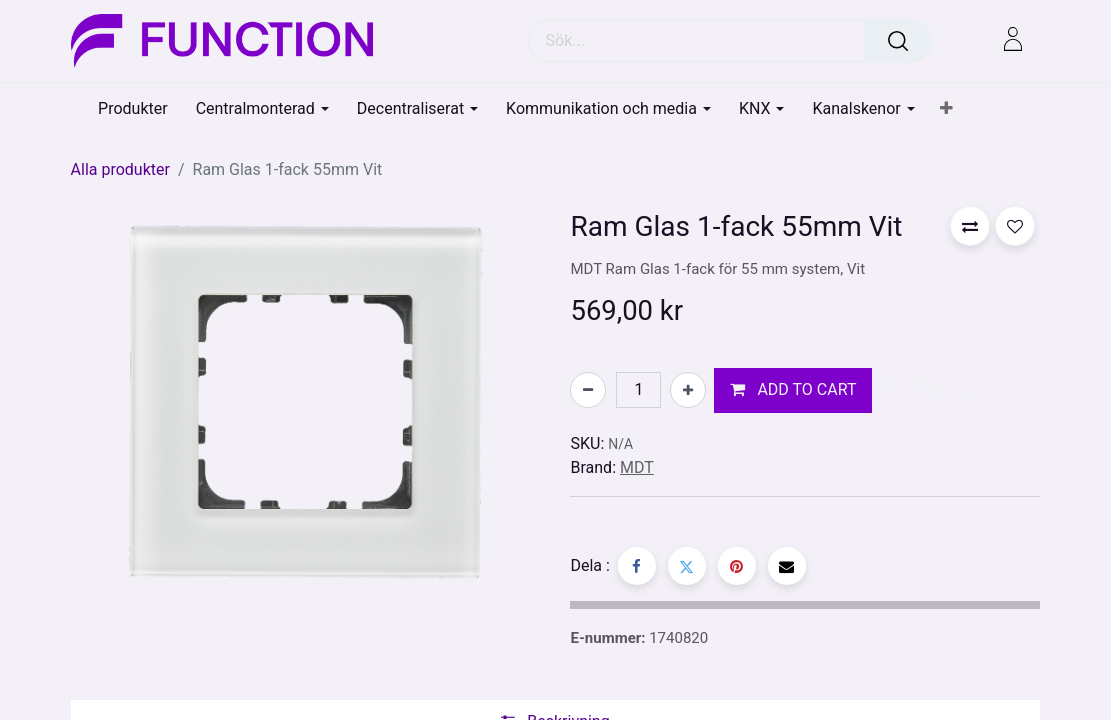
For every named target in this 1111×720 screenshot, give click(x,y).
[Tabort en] (588, 390)
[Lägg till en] (688, 390)
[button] (946, 109)
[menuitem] (133, 108)
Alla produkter (120, 169)
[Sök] (898, 41)
